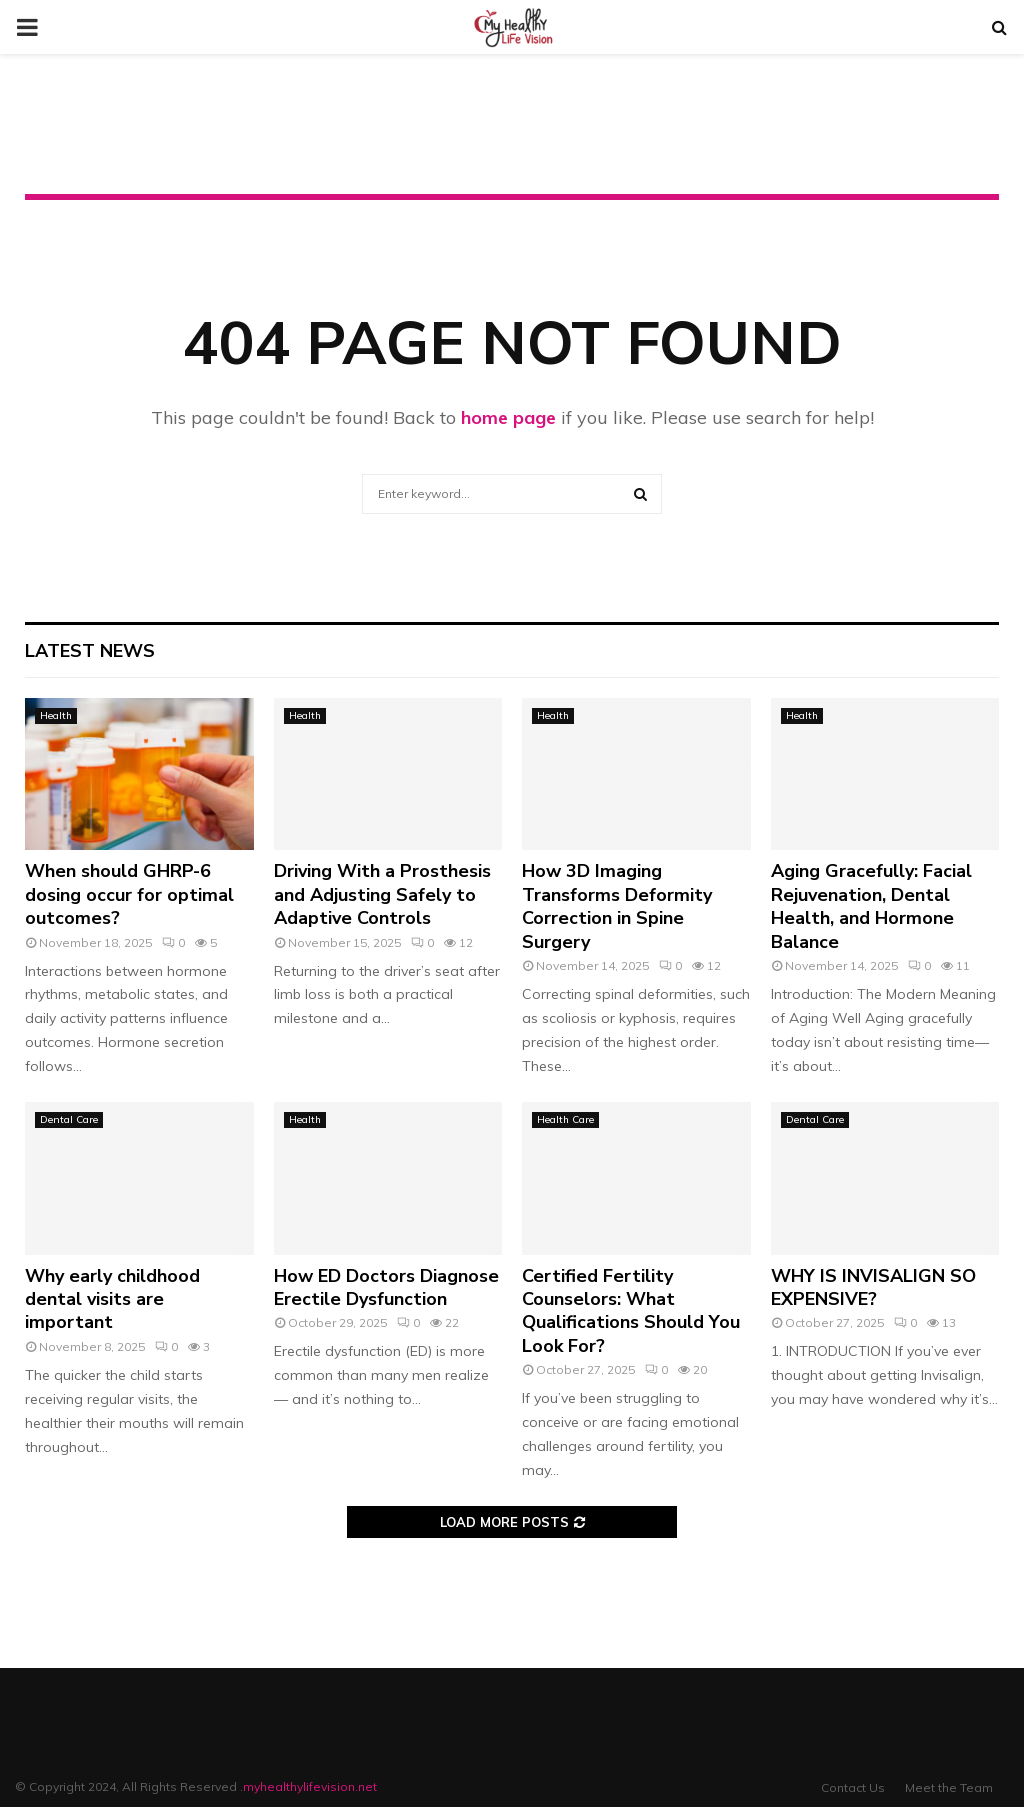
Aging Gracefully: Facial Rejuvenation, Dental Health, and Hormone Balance (871, 906)
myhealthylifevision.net (310, 1786)
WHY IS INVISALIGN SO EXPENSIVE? (873, 1287)
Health (56, 715)
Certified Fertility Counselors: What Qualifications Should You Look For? (631, 1311)
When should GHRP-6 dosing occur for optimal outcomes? (129, 894)
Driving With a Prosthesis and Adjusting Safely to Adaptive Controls (382, 894)
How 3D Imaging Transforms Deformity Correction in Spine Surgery (617, 906)
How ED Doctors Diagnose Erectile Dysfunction (386, 1287)
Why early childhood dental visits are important (112, 1299)
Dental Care (69, 1119)
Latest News (90, 651)
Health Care (565, 1119)
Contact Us (853, 1787)
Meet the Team (949, 1787)
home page (508, 417)
